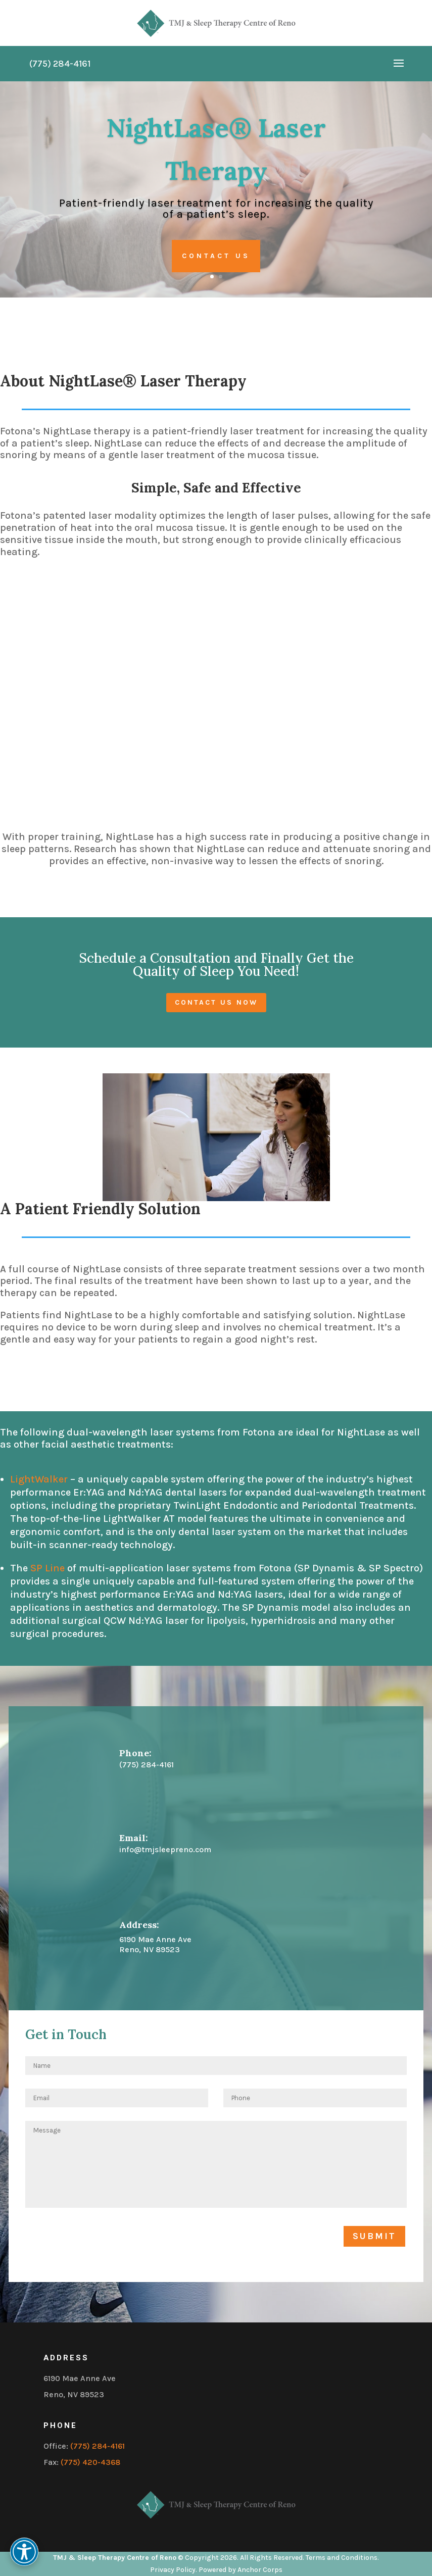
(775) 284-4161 (97, 2446)
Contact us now (216, 1002)
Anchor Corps (259, 2569)
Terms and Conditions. (342, 2557)
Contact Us (216, 256)
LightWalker (40, 1479)
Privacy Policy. (173, 2569)
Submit (374, 2236)
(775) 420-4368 (90, 2462)
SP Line (47, 1568)
